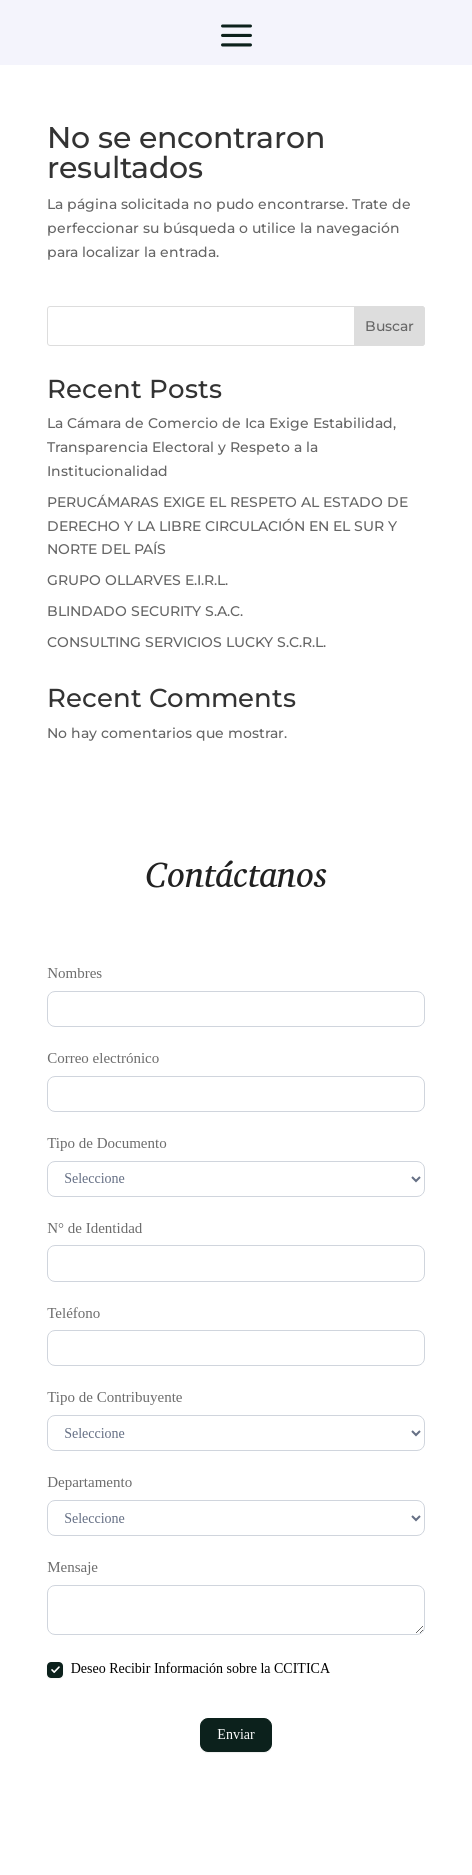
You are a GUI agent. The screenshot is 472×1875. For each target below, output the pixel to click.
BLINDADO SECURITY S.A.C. (145, 611)
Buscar (389, 326)
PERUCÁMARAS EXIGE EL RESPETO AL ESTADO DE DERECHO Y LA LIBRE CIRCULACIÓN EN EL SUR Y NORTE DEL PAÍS (227, 526)
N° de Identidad (94, 1228)
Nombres (74, 973)
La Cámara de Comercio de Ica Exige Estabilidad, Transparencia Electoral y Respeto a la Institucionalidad (221, 447)
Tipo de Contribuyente (114, 1397)
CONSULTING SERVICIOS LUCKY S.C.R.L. (186, 642)
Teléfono (73, 1313)
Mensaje (72, 1567)
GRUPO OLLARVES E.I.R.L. (137, 580)
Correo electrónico (103, 1058)
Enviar (235, 1734)
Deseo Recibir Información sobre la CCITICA (188, 1669)
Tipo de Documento (106, 1143)
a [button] (236, 37)
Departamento (89, 1482)
